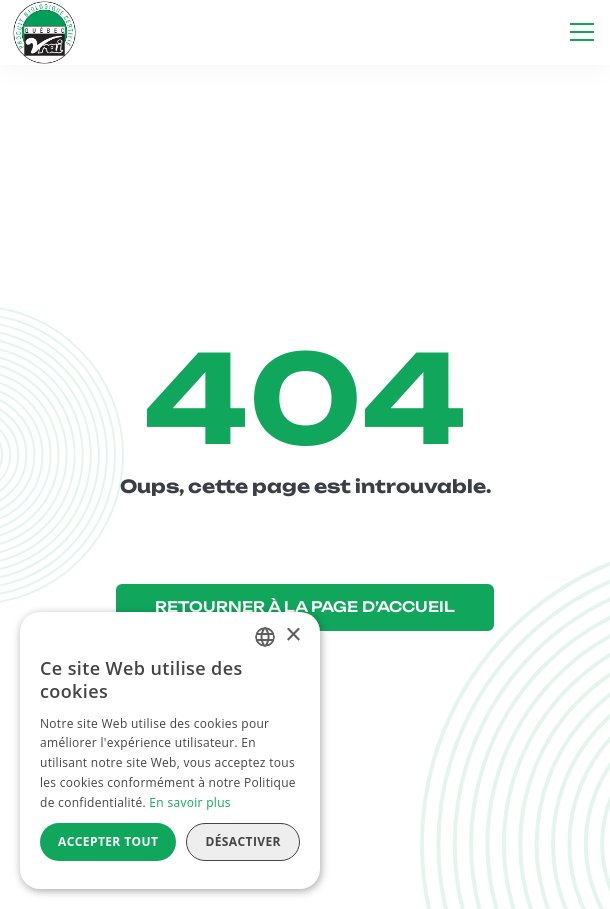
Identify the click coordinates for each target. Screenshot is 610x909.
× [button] (292, 635)
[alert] (170, 750)
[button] (578, 32)
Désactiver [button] (243, 841)
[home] (44, 32)
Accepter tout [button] (108, 841)
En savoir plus (189, 802)
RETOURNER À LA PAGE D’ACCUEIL (305, 607)
